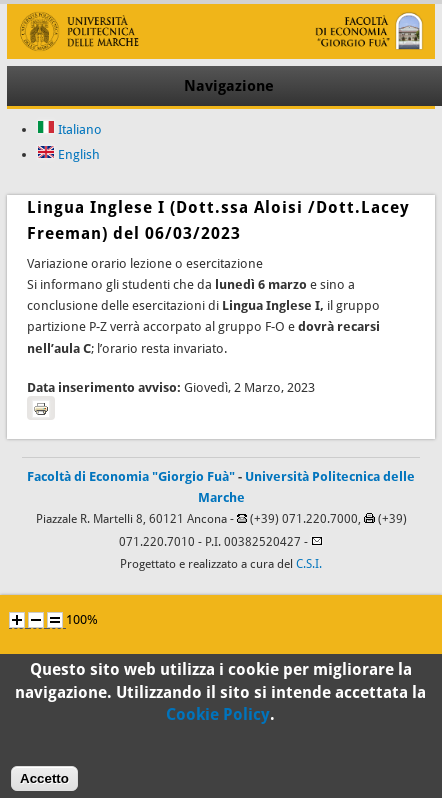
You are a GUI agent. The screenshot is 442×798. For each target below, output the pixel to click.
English (68, 154)
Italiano (69, 129)
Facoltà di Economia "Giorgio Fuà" (131, 476)
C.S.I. (309, 564)
